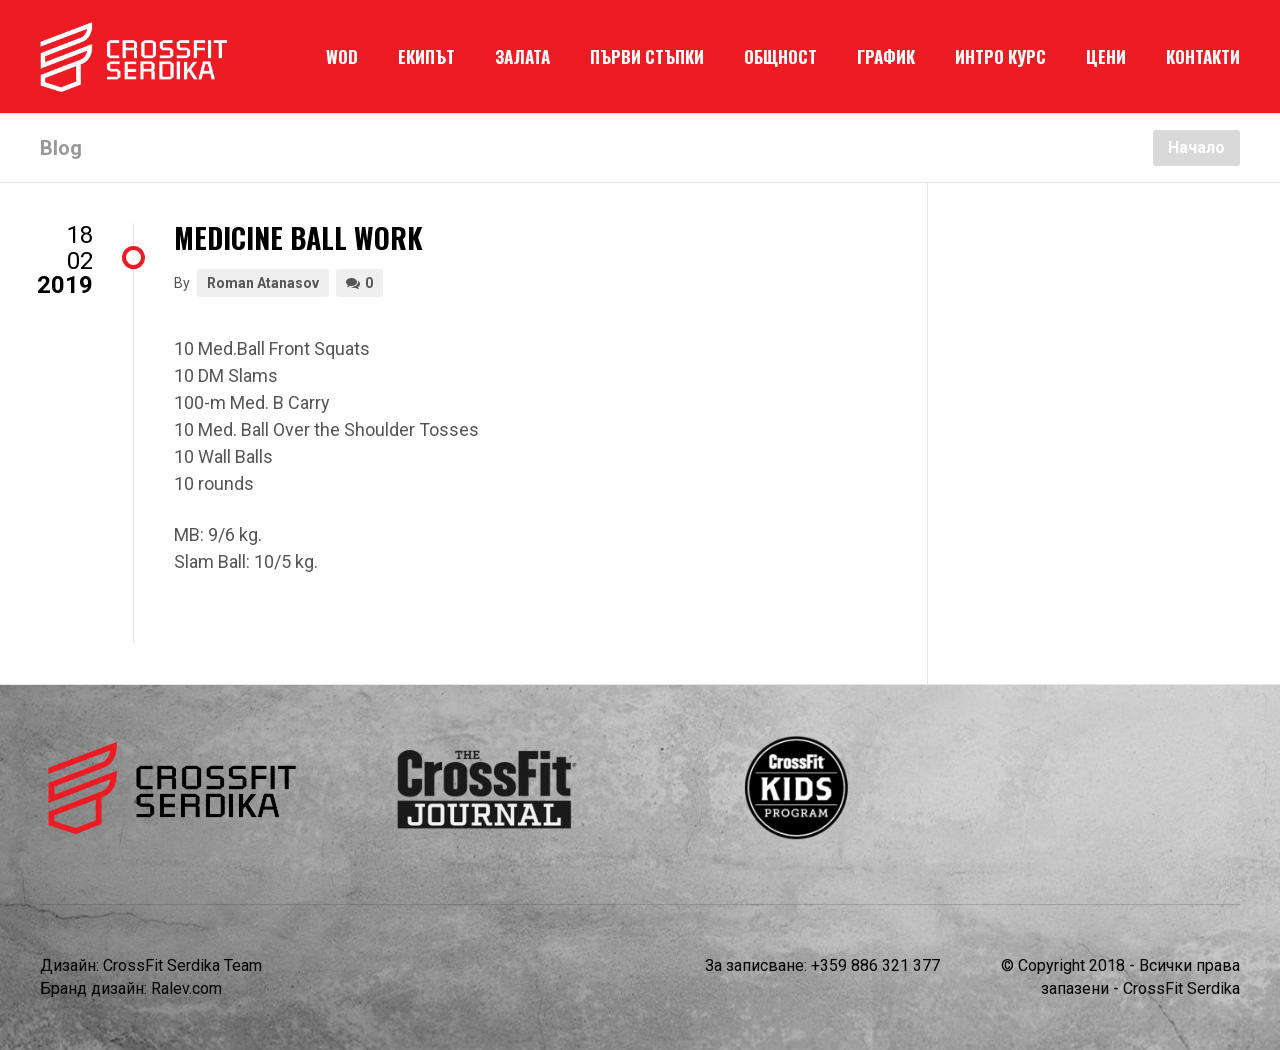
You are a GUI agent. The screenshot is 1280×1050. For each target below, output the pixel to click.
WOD (342, 56)
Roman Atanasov (263, 283)
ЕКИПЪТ (426, 56)
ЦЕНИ (1106, 56)
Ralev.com (186, 988)
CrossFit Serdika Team (182, 965)
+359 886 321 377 (875, 965)
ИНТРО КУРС (1000, 56)
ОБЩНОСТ (780, 56)
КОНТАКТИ (1203, 56)
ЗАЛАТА (522, 56)
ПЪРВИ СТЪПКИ (647, 56)
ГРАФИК (886, 56)
